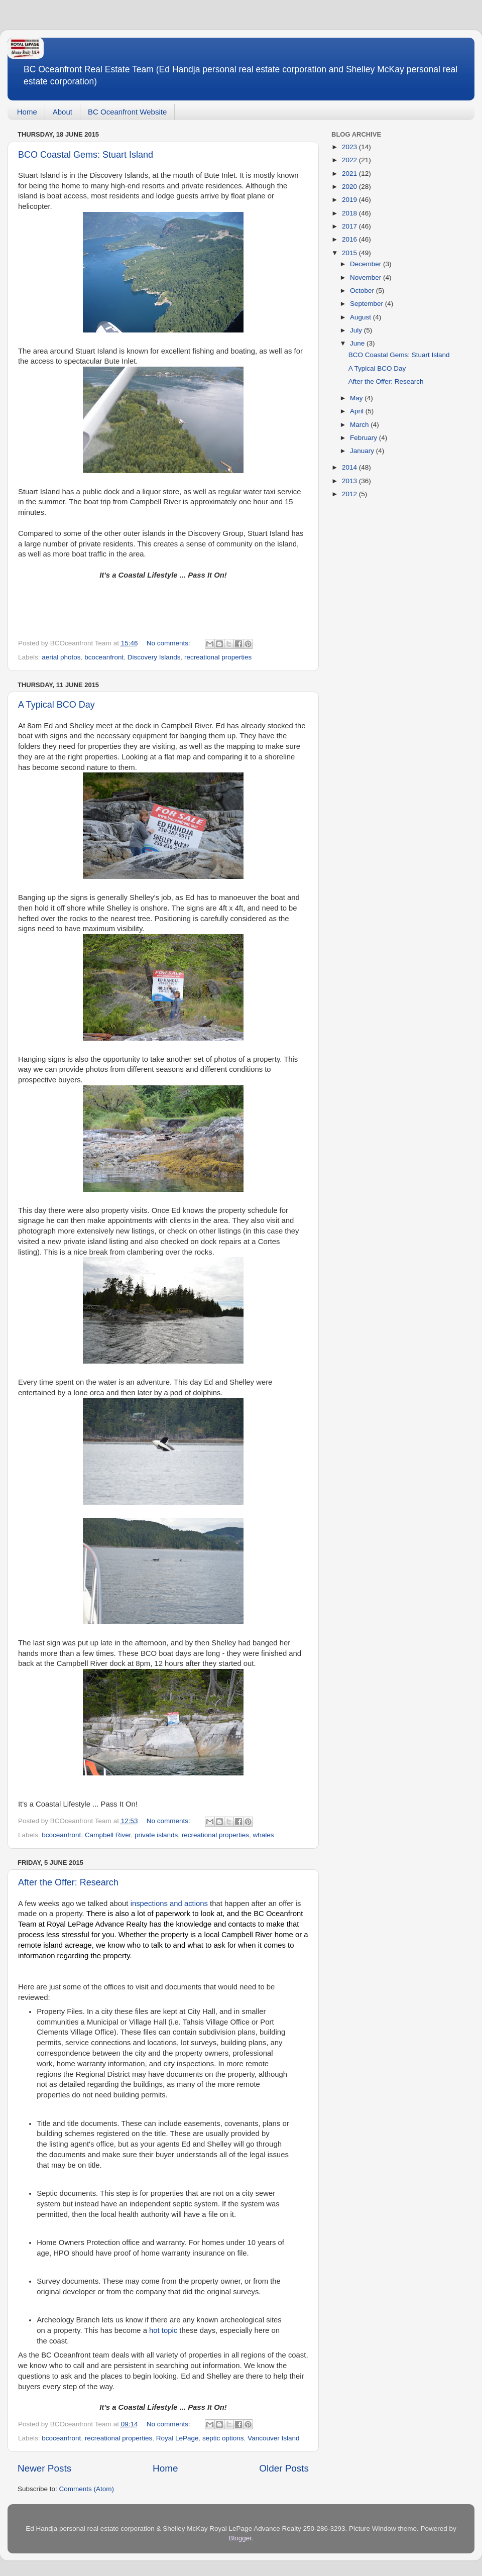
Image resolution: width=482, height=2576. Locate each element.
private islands (156, 1835)
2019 (350, 199)
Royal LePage (177, 2438)
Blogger (240, 2538)
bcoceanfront (104, 657)
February (364, 437)
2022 (350, 160)
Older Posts (284, 2468)
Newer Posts (44, 2468)
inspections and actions (169, 1903)
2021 (350, 173)
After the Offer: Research (68, 1882)
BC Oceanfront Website (127, 111)
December (366, 264)
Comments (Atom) (86, 2489)
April (358, 411)
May (357, 398)
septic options (223, 2438)
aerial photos (61, 657)
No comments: (169, 643)
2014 (350, 467)
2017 (350, 226)
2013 (350, 481)
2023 (350, 147)
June (358, 343)
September (367, 303)
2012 (350, 494)
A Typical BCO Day (56, 705)
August (361, 317)
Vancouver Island (273, 2438)
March (360, 424)
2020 (350, 186)
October (363, 290)
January (363, 451)
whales (263, 1835)
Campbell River (108, 1835)
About (62, 111)
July (357, 330)
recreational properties (218, 657)
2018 (350, 213)
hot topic (163, 2330)
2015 (350, 253)
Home (27, 111)
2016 (350, 239)
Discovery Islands (154, 657)
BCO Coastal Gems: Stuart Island (85, 155)
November (366, 277)
